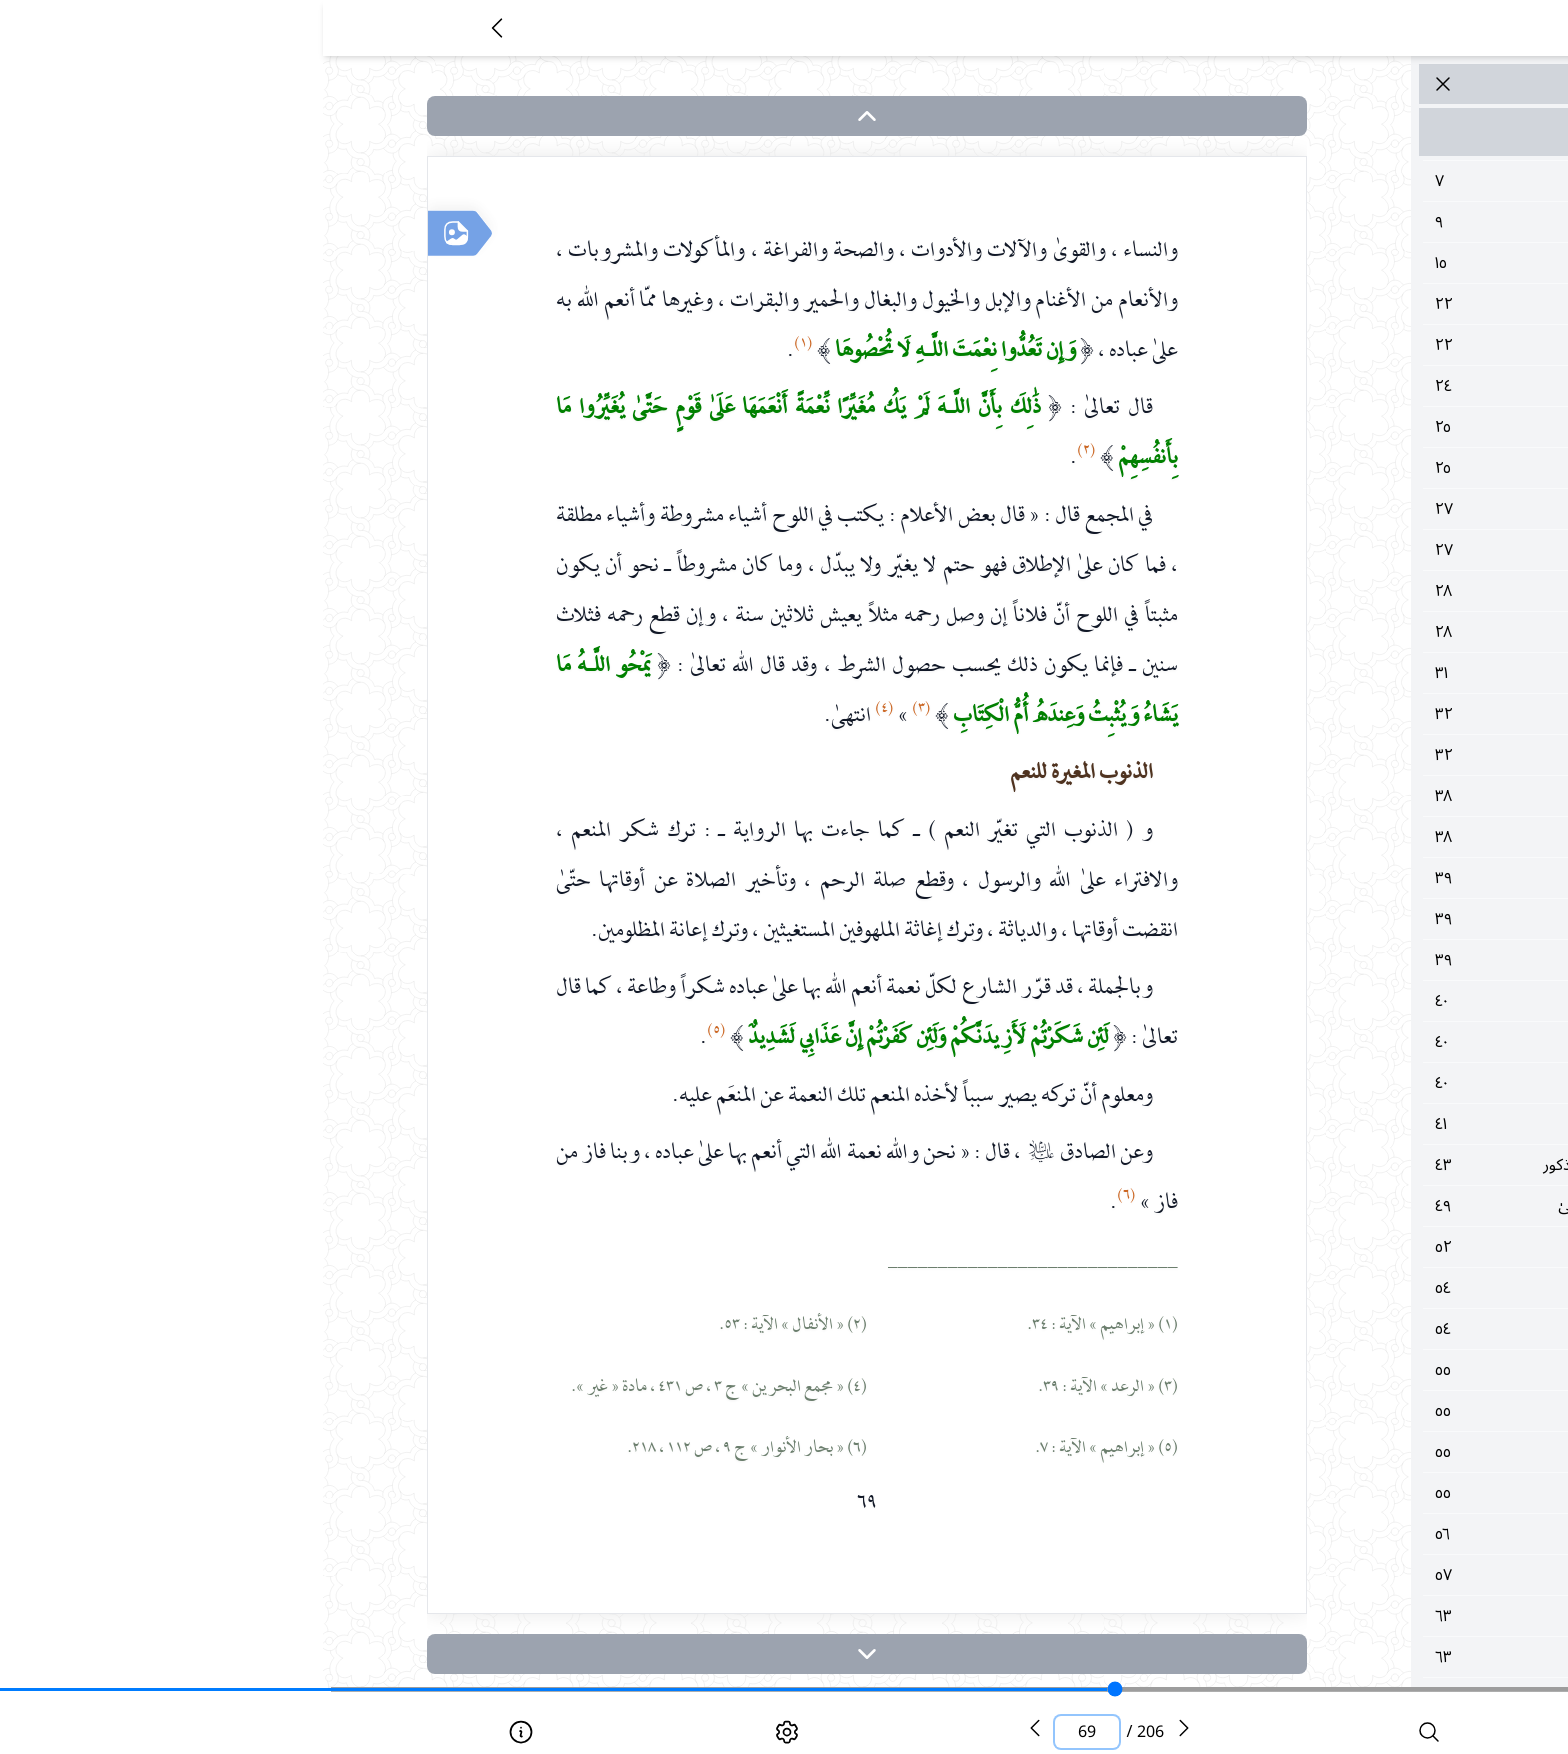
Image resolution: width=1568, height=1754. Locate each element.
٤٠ (1332, 1001)
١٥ (1332, 263)
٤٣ (1332, 1165)
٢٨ (1332, 591)
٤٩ (1332, 1206)
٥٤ (1332, 1288)
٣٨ (1332, 796)
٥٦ (1332, 1534)
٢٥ (1332, 427)
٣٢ (1332, 714)
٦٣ (1332, 1616)
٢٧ (1332, 509)
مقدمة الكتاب (1332, 132)
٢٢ (1332, 304)
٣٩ (1332, 878)
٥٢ (1332, 1247)
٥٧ (1332, 1575)
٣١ (1332, 673)
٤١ (1332, 1124)
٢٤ (1332, 386)
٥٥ (1332, 1370)
